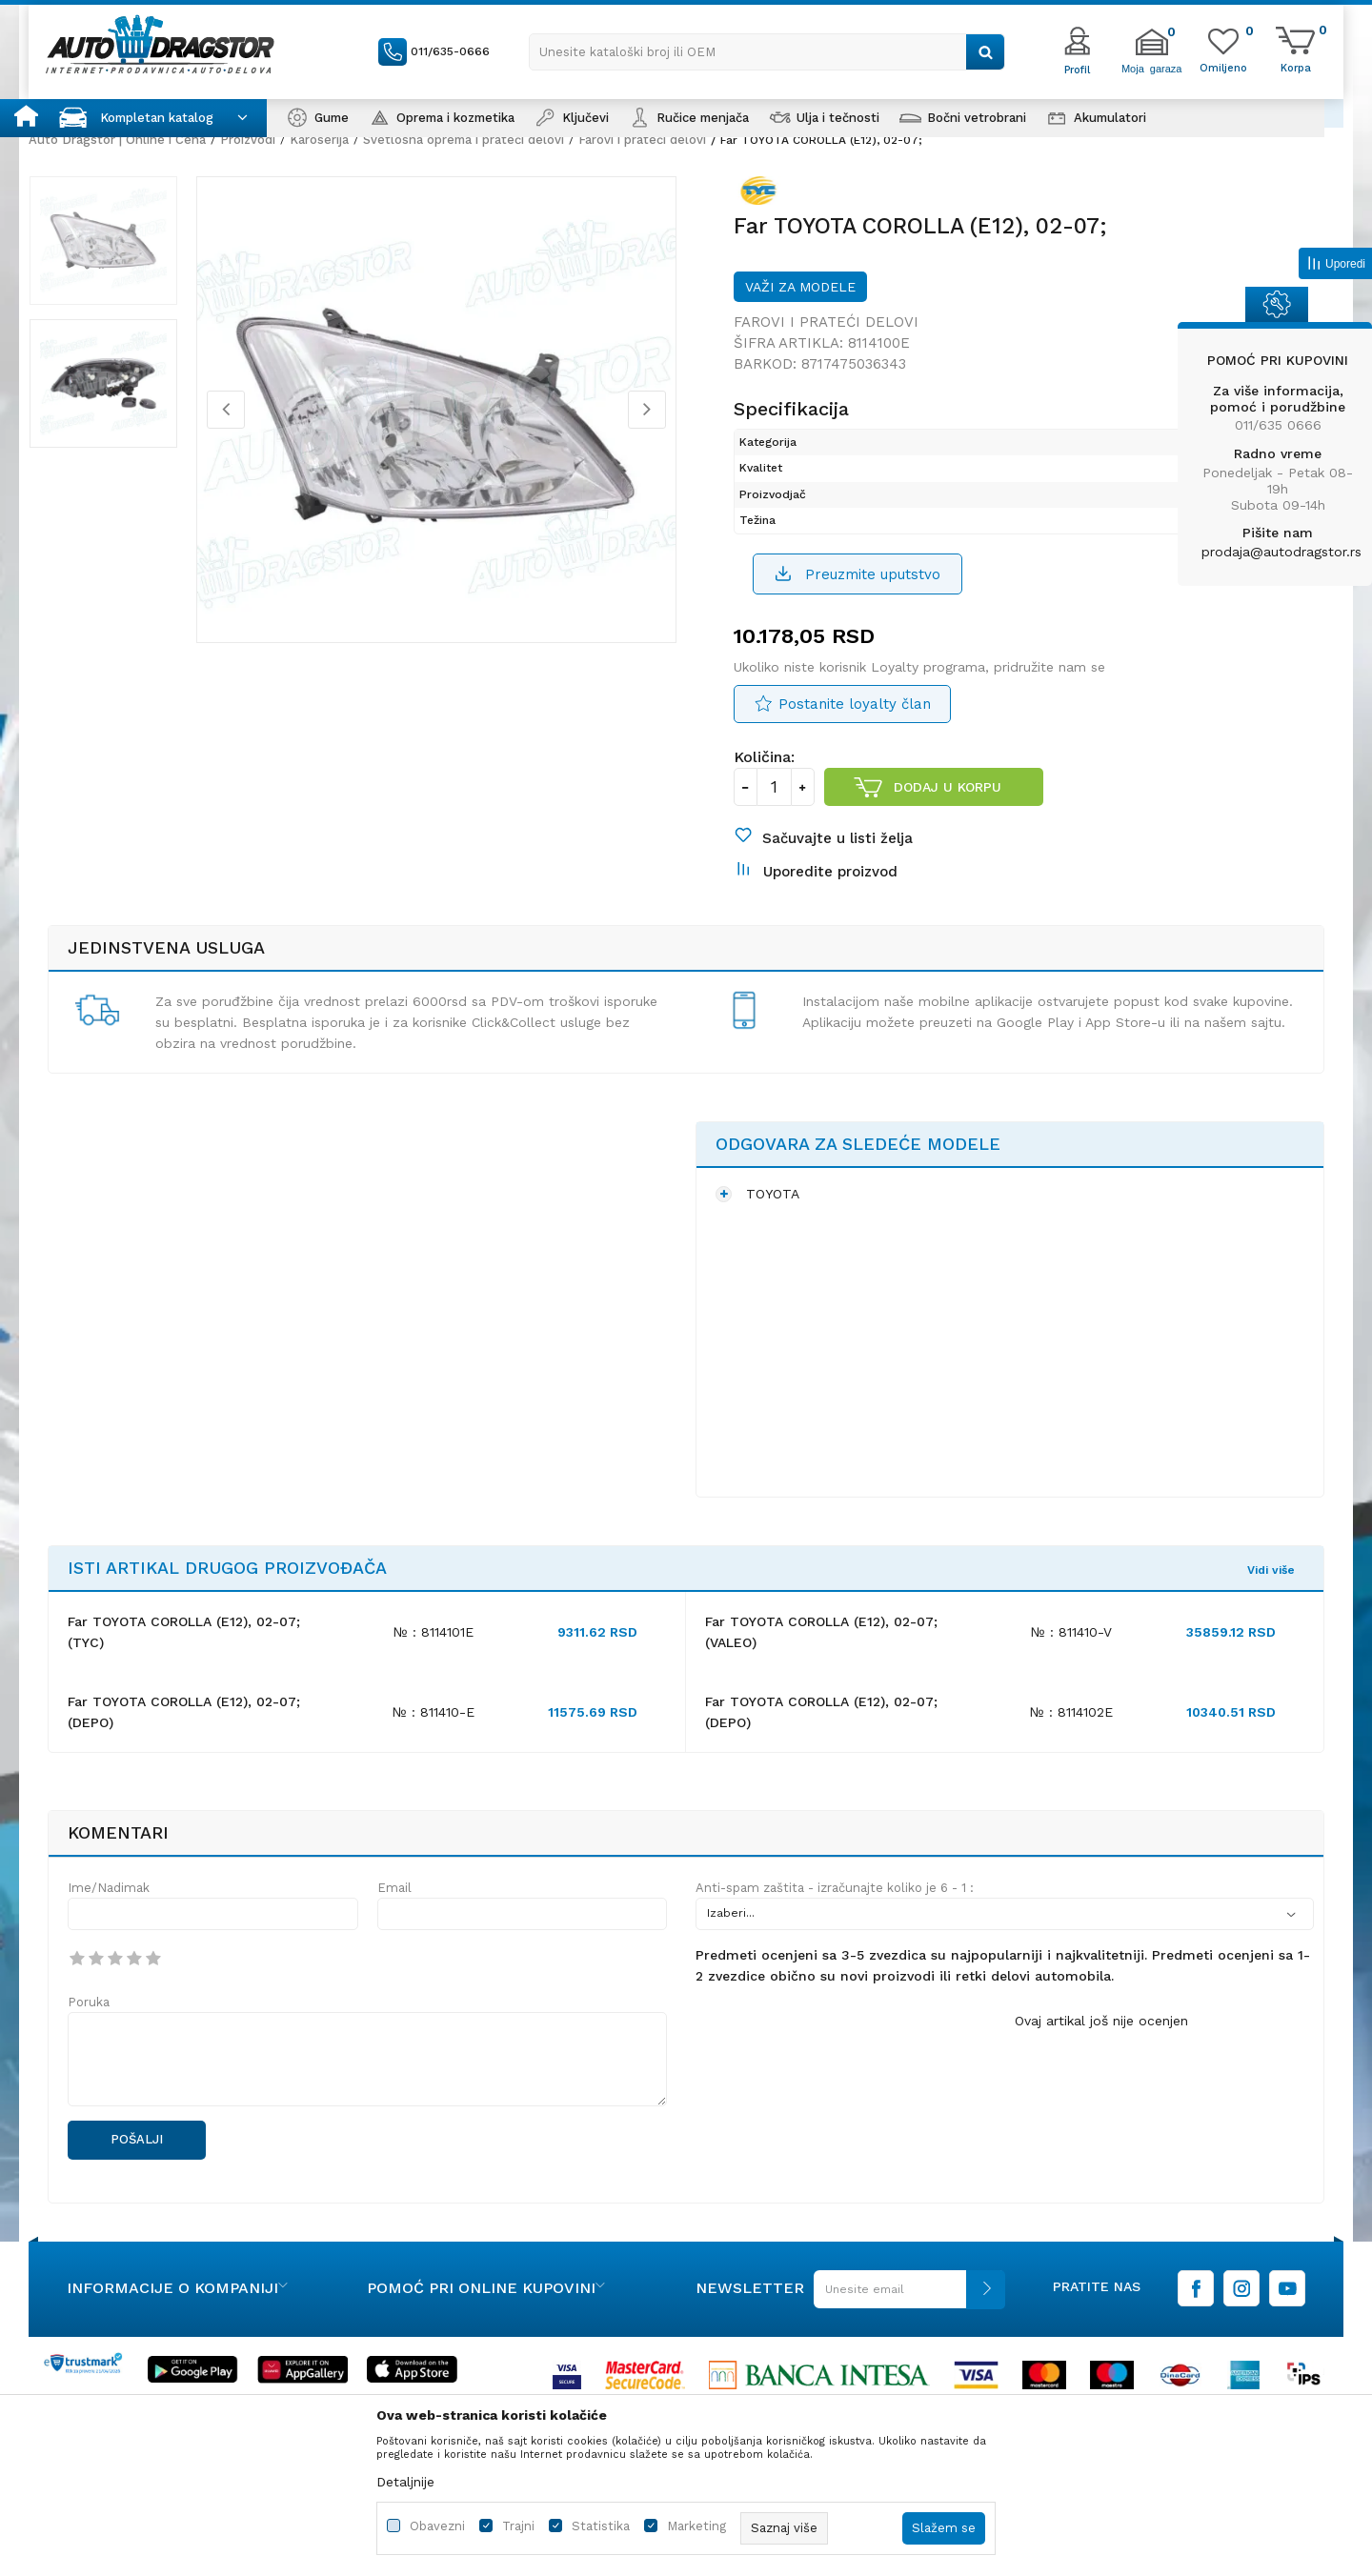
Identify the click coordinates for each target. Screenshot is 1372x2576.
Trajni (518, 2526)
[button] (767, 51)
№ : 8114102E (1071, 1753)
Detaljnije (405, 2481)
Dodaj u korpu (948, 807)
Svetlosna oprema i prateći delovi (463, 139)
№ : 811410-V (1071, 1673)
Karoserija (319, 139)
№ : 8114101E (433, 1673)
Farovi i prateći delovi (642, 139)
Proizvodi (247, 139)
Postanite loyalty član (854, 725)
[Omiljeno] (1223, 66)
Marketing (696, 2526)
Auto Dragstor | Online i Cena (117, 139)
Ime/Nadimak (109, 1929)
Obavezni (437, 2526)
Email (394, 1929)
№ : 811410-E (433, 1753)
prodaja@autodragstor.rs (1281, 551)
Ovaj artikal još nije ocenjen (1101, 2062)
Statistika (601, 2526)
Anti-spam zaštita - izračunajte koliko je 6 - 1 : (835, 1929)
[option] (119, 256)
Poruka (89, 2044)
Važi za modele (800, 304)
